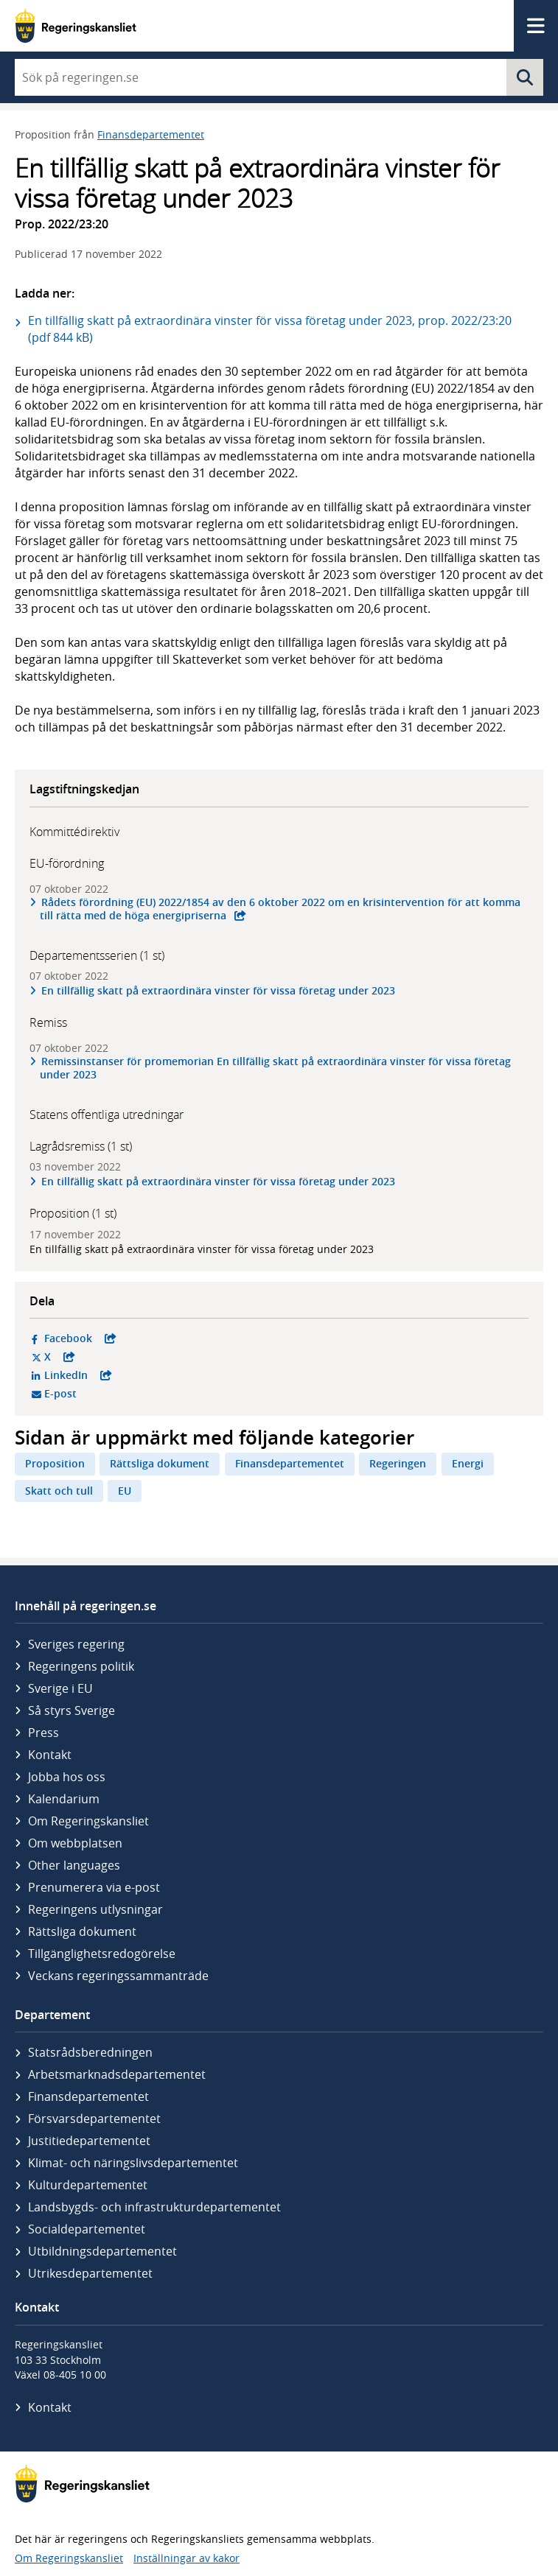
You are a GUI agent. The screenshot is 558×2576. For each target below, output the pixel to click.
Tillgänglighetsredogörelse (101, 1953)
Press (43, 1732)
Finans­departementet (88, 2096)
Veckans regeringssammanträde (118, 1976)
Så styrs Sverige (71, 1710)
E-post (117, 1393)
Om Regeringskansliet (88, 1821)
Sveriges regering (76, 1644)
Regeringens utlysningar (95, 1909)
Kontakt (50, 1755)
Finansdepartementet (150, 134)
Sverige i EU (60, 1688)
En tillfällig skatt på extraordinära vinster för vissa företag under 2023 (218, 990)
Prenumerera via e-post (94, 1887)
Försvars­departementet (94, 2118)
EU (124, 1491)
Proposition (55, 1463)
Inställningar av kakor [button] (186, 2558)
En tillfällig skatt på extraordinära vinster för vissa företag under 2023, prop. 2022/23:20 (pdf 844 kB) (270, 328)
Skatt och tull (59, 1491)
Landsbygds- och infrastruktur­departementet (154, 2207)
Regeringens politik (81, 1666)
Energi (468, 1463)
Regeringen (397, 1463)
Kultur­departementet (87, 2185)
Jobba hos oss (66, 1777)
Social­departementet (86, 2229)
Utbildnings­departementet (102, 2251)
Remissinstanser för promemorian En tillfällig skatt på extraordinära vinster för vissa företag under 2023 (275, 1068)
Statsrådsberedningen (90, 2052)
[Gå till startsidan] (76, 26)
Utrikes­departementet (90, 2273)
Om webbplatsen (75, 1843)
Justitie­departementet (89, 2141)
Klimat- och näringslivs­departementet (133, 2163)
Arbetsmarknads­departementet (117, 2074)
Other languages (74, 1865)
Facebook (143, 1338)
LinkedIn (143, 1375)
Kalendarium (64, 1799)
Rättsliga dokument (159, 1463)
